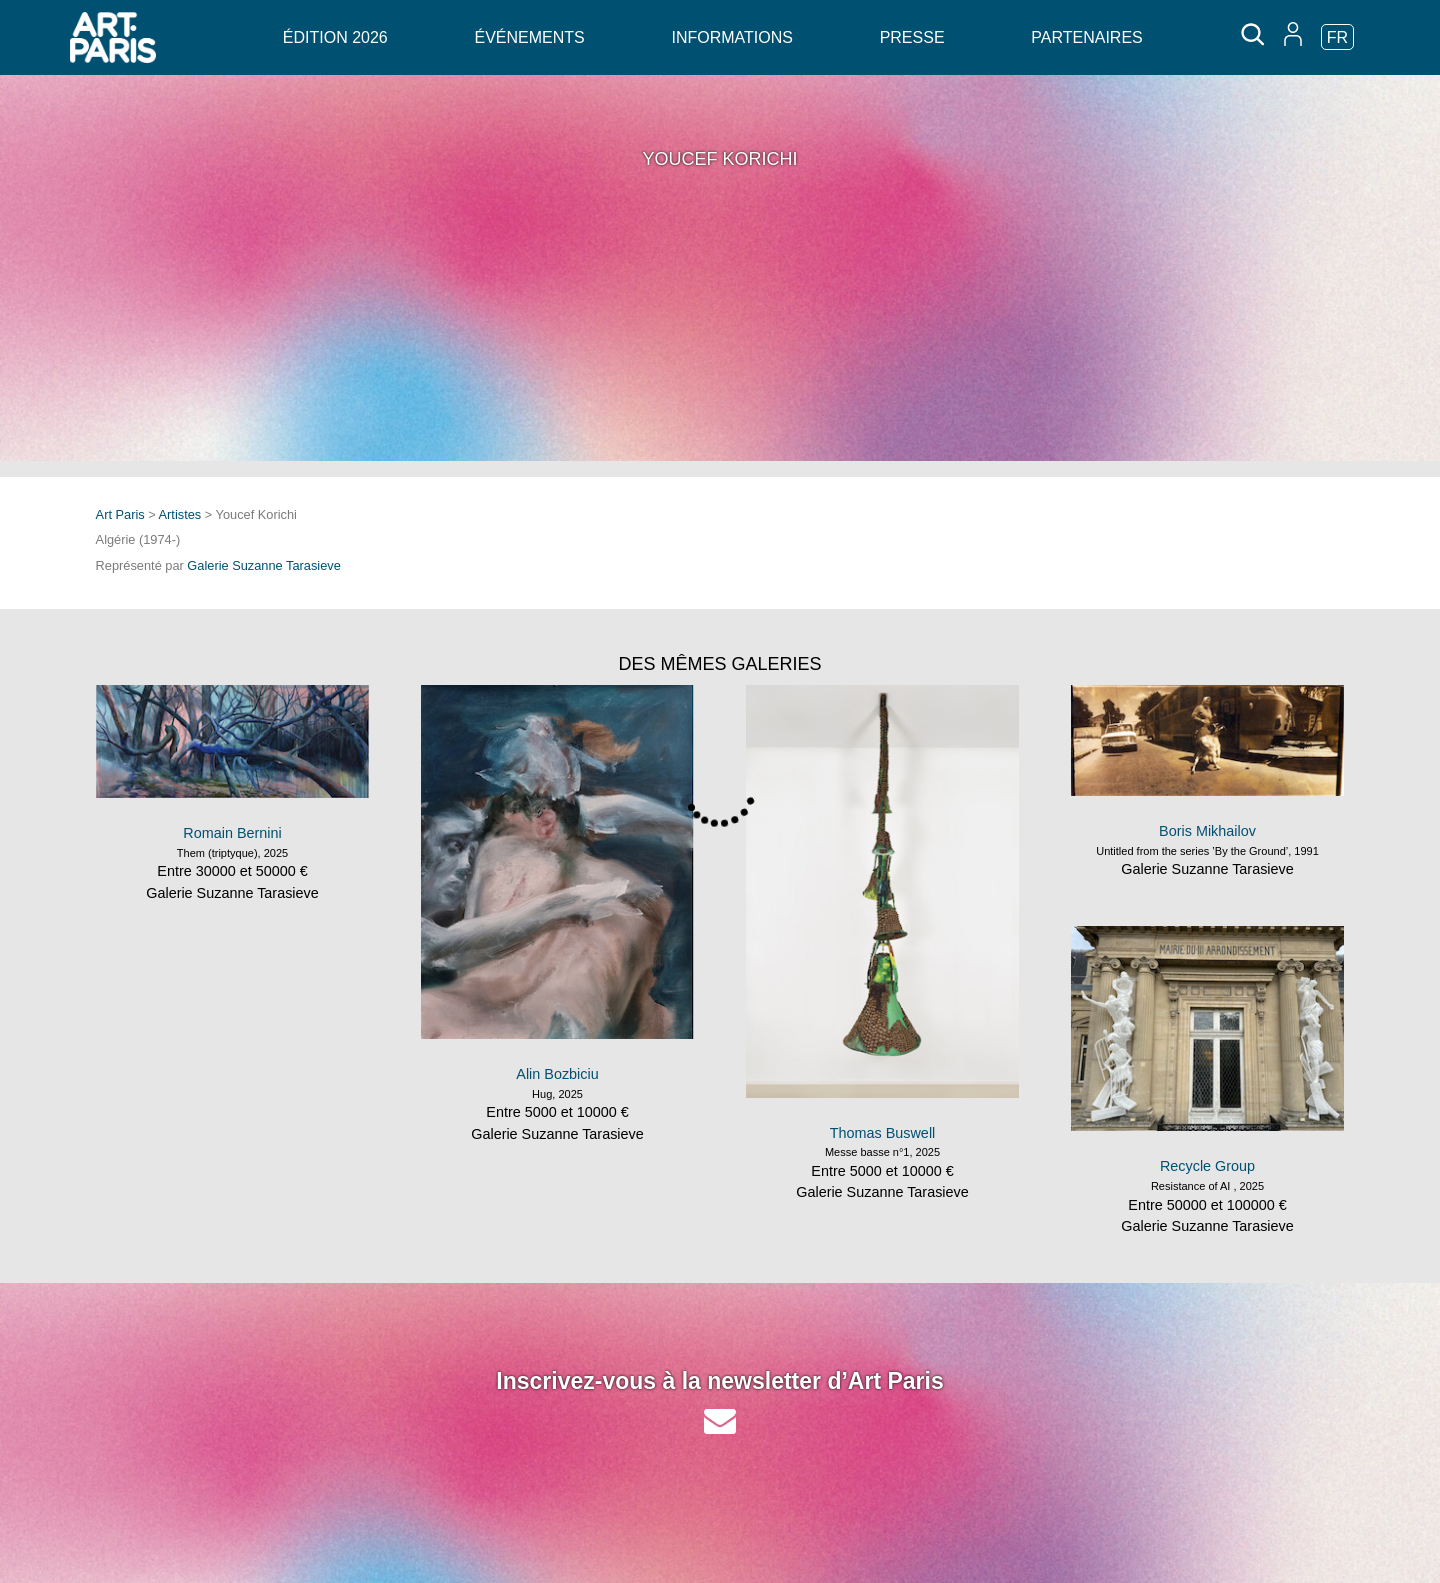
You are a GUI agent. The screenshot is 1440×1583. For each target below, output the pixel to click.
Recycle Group (1207, 1166)
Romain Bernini (232, 833)
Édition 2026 (335, 37)
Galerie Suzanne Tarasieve (263, 565)
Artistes (180, 514)
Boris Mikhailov (1207, 831)
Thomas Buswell (883, 1133)
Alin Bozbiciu (557, 1074)
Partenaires (1086, 37)
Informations (731, 37)
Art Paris (120, 514)
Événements (529, 37)
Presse (912, 37)
